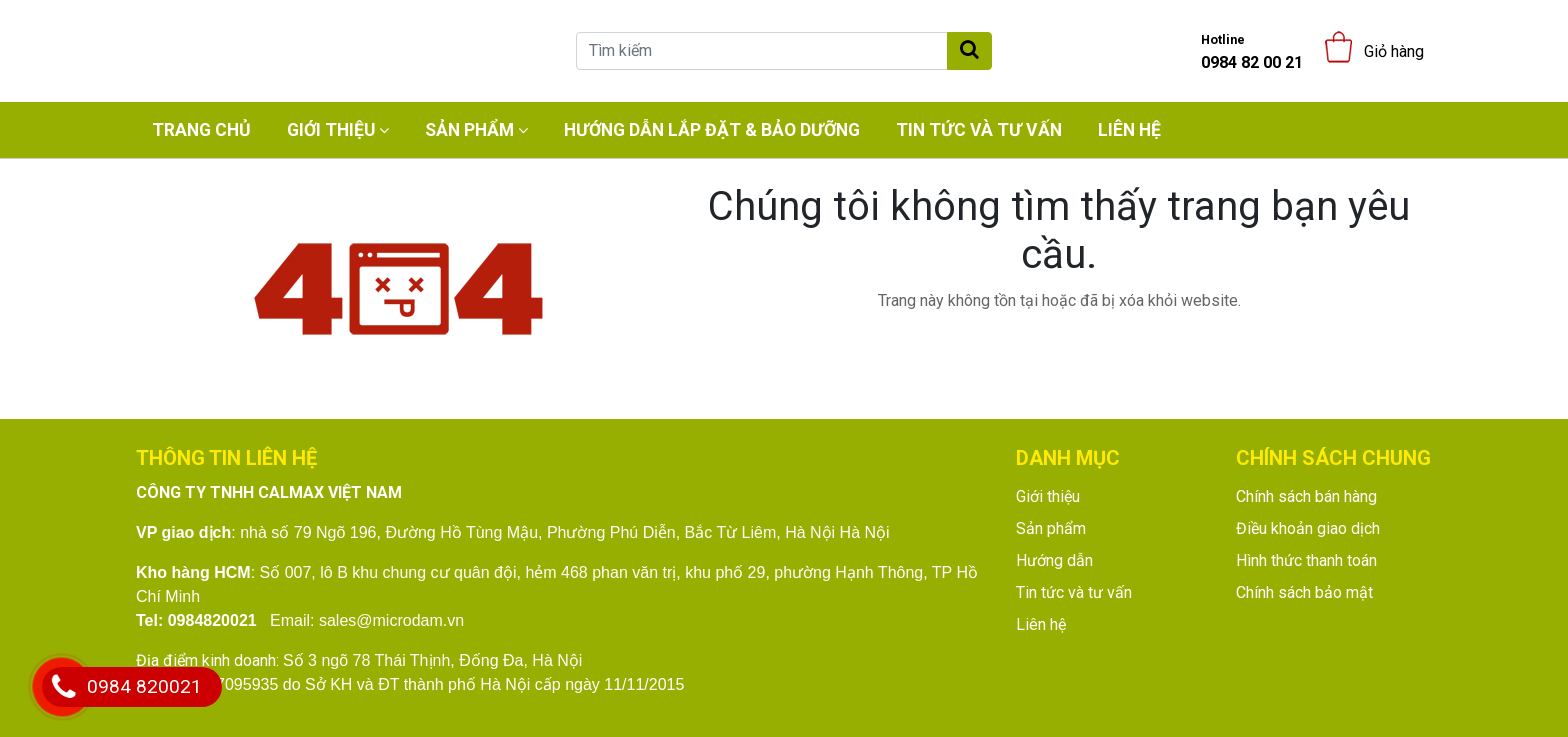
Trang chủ (201, 130)
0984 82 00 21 (1252, 52)
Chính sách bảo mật (1304, 592)
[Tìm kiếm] (762, 51)
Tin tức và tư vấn (979, 130)
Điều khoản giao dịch (1308, 528)
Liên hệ (1129, 130)
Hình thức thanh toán (1306, 560)
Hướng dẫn (1054, 560)
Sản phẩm (469, 130)
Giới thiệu (331, 130)
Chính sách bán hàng (1306, 496)
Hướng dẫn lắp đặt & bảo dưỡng (712, 130)
